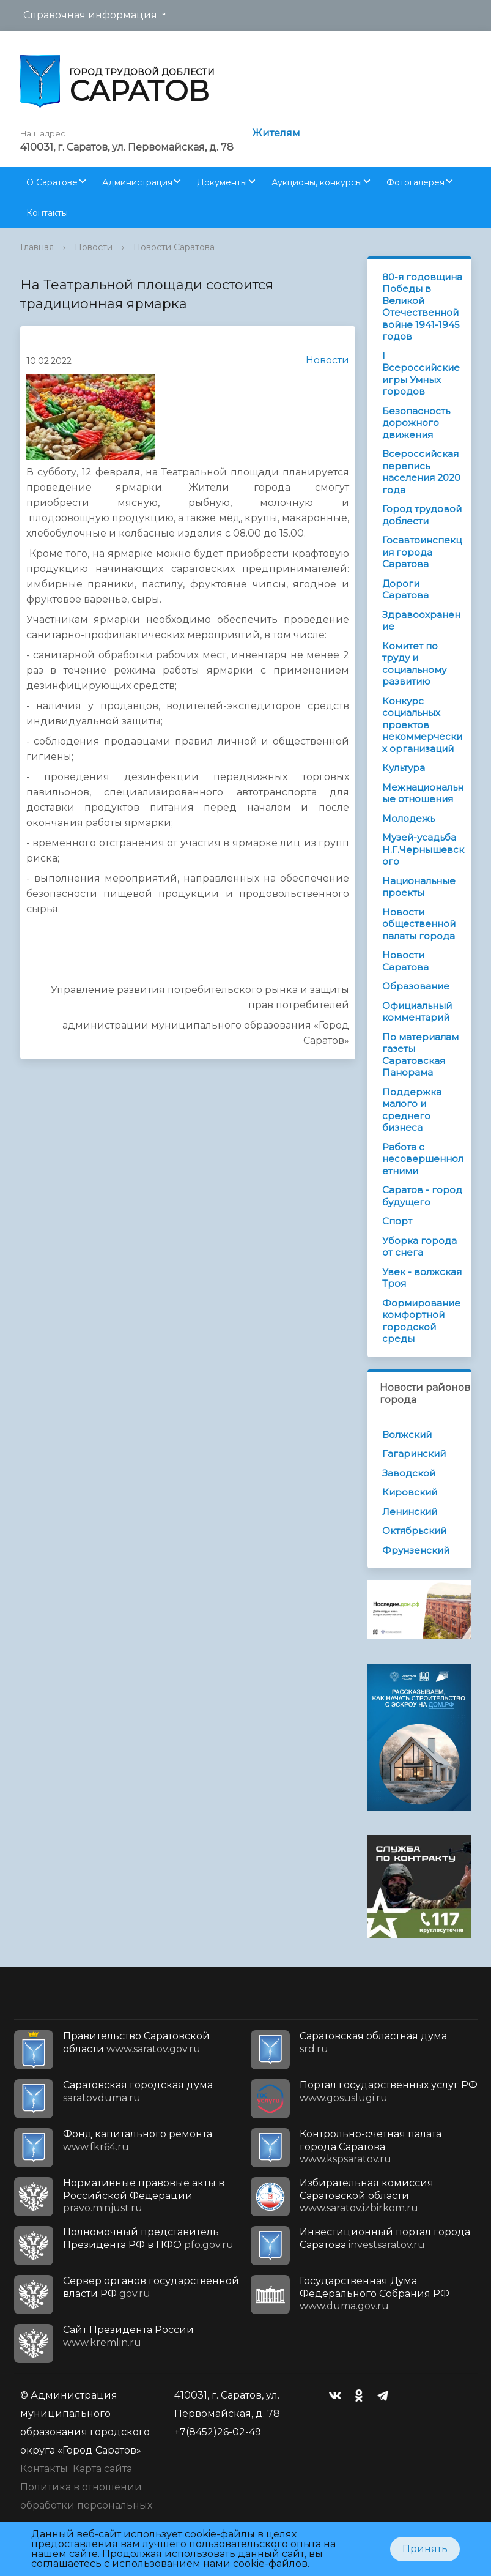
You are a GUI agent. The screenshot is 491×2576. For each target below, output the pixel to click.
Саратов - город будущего (422, 1196)
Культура (403, 767)
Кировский (409, 1492)
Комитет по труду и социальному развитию (414, 664)
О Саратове (52, 182)
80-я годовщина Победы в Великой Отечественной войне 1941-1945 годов (422, 307)
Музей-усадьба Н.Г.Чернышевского (423, 849)
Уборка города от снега (419, 1247)
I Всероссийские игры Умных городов (421, 374)
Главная (37, 247)
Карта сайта (102, 2468)
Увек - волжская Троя (422, 1278)
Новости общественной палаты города (419, 924)
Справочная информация (90, 15)
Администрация (137, 182)
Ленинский (409, 1511)
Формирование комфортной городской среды (421, 1321)
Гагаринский (414, 1453)
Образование (415, 986)
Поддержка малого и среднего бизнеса (411, 1110)
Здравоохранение (421, 621)
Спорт (397, 1221)
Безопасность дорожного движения (416, 423)
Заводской (408, 1473)
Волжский (407, 1434)
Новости (94, 247)
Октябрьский (414, 1530)
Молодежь (408, 818)
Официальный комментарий (417, 1012)
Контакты (47, 212)
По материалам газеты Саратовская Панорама (420, 1055)
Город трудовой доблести (422, 515)
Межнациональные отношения (422, 793)
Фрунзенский (415, 1550)
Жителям (276, 133)
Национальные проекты (419, 887)
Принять (425, 2549)
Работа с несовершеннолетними (422, 1159)
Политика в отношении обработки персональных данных (86, 2505)
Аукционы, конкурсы (316, 182)
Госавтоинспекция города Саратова (422, 552)
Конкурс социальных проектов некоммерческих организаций (422, 724)
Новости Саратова (174, 247)
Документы (222, 182)
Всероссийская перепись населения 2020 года (421, 472)
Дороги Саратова (405, 589)
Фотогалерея (415, 182)
